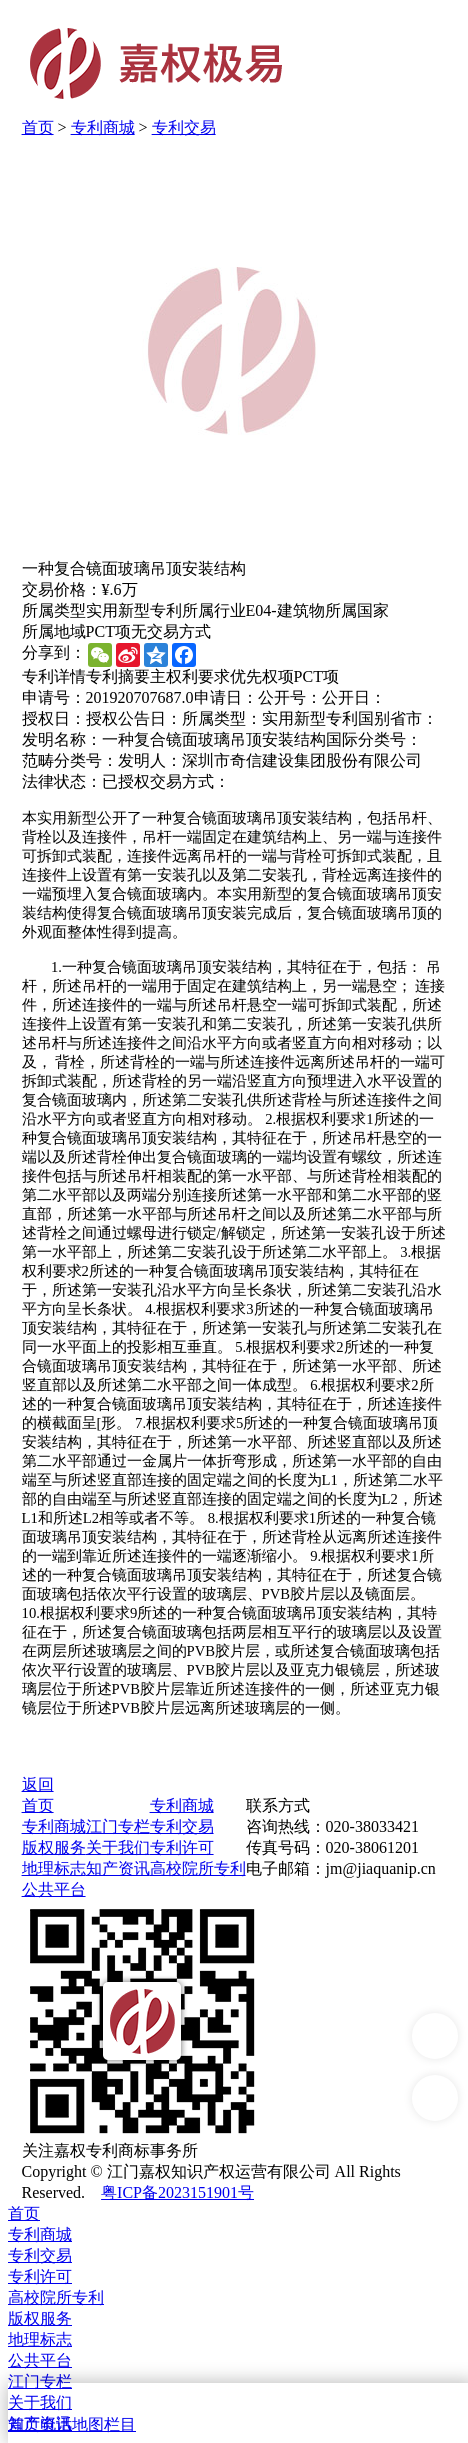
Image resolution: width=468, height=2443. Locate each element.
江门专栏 (118, 1826)
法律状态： (62, 781)
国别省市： (398, 718)
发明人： (150, 760)
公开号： (290, 697)
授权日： (54, 718)
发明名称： (62, 739)
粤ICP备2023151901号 (177, 2192)
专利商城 (103, 127)
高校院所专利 (198, 1868)
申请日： (226, 697)
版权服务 (54, 1847)
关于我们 (118, 1847)
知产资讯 (118, 1868)
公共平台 (54, 1889)
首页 (38, 127)
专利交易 (184, 127)
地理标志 (54, 1868)
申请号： (54, 697)
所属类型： (222, 718)
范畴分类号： (70, 760)
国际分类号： (374, 739)
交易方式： (190, 781)
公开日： (354, 697)
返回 (38, 1784)
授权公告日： (134, 718)
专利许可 (182, 1847)
